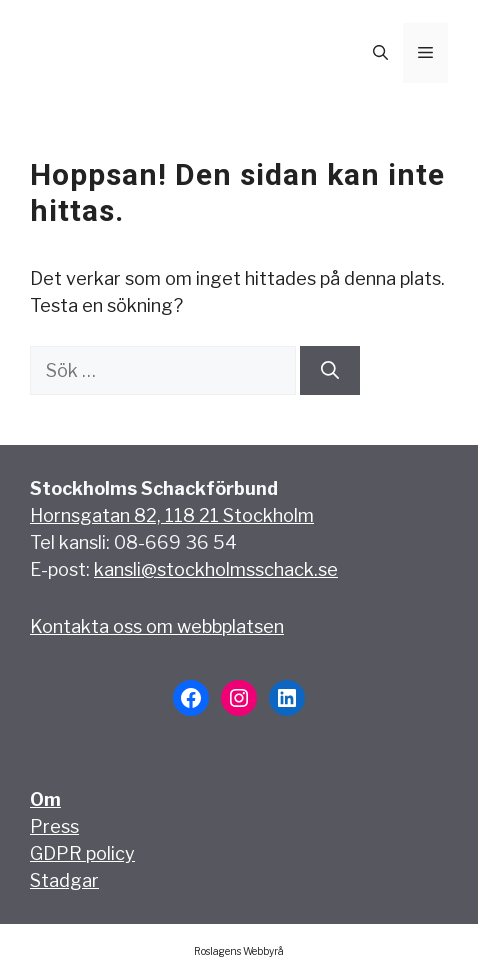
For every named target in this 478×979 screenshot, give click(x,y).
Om (45, 799)
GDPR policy (82, 853)
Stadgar (64, 880)
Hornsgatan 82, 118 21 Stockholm (172, 515)
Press (54, 826)
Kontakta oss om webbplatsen (157, 626)
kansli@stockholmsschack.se (216, 569)
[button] (380, 53)
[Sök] (330, 370)
